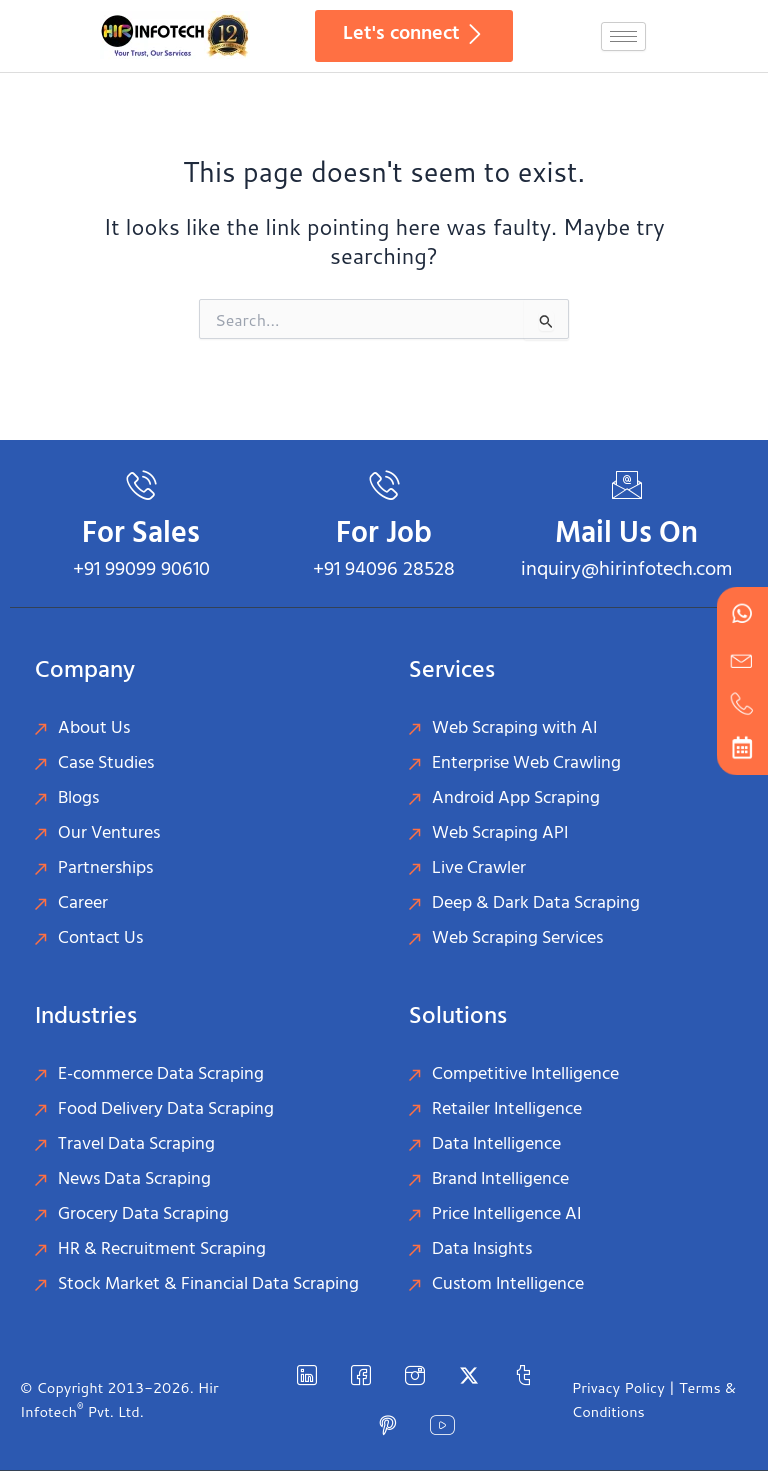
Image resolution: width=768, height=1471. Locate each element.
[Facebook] (361, 1375)
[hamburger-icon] (623, 36)
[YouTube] (442, 1425)
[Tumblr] (523, 1375)
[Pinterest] (388, 1425)
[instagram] (415, 1375)
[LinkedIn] (307, 1375)
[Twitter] (469, 1375)
